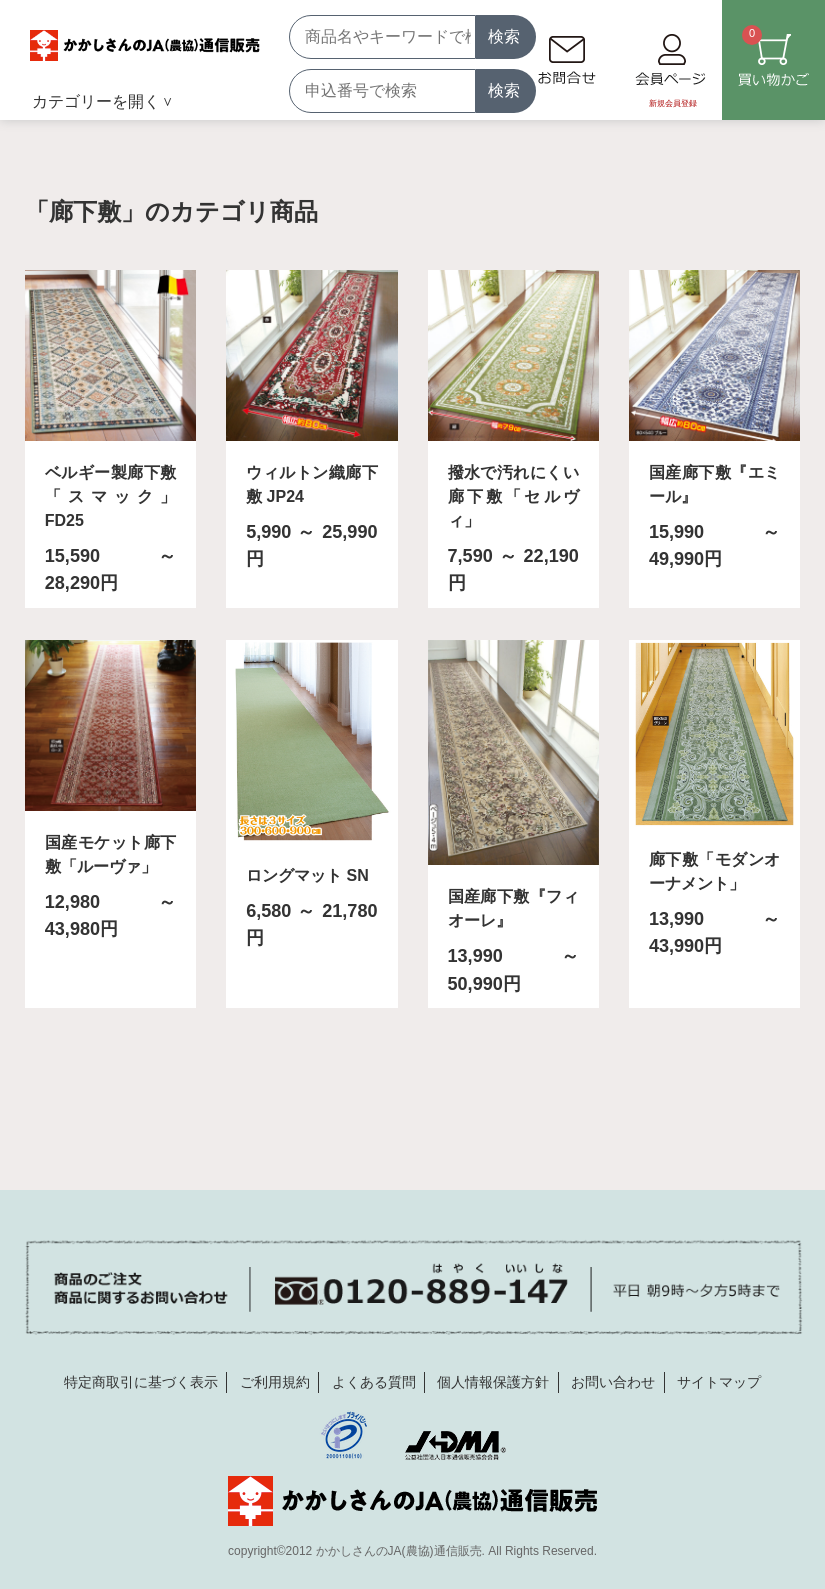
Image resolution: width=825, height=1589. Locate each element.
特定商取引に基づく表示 (141, 1382)
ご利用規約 (275, 1382)
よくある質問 (374, 1382)
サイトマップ (719, 1382)
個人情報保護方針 (493, 1382)
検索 (504, 36)
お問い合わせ (613, 1382)
